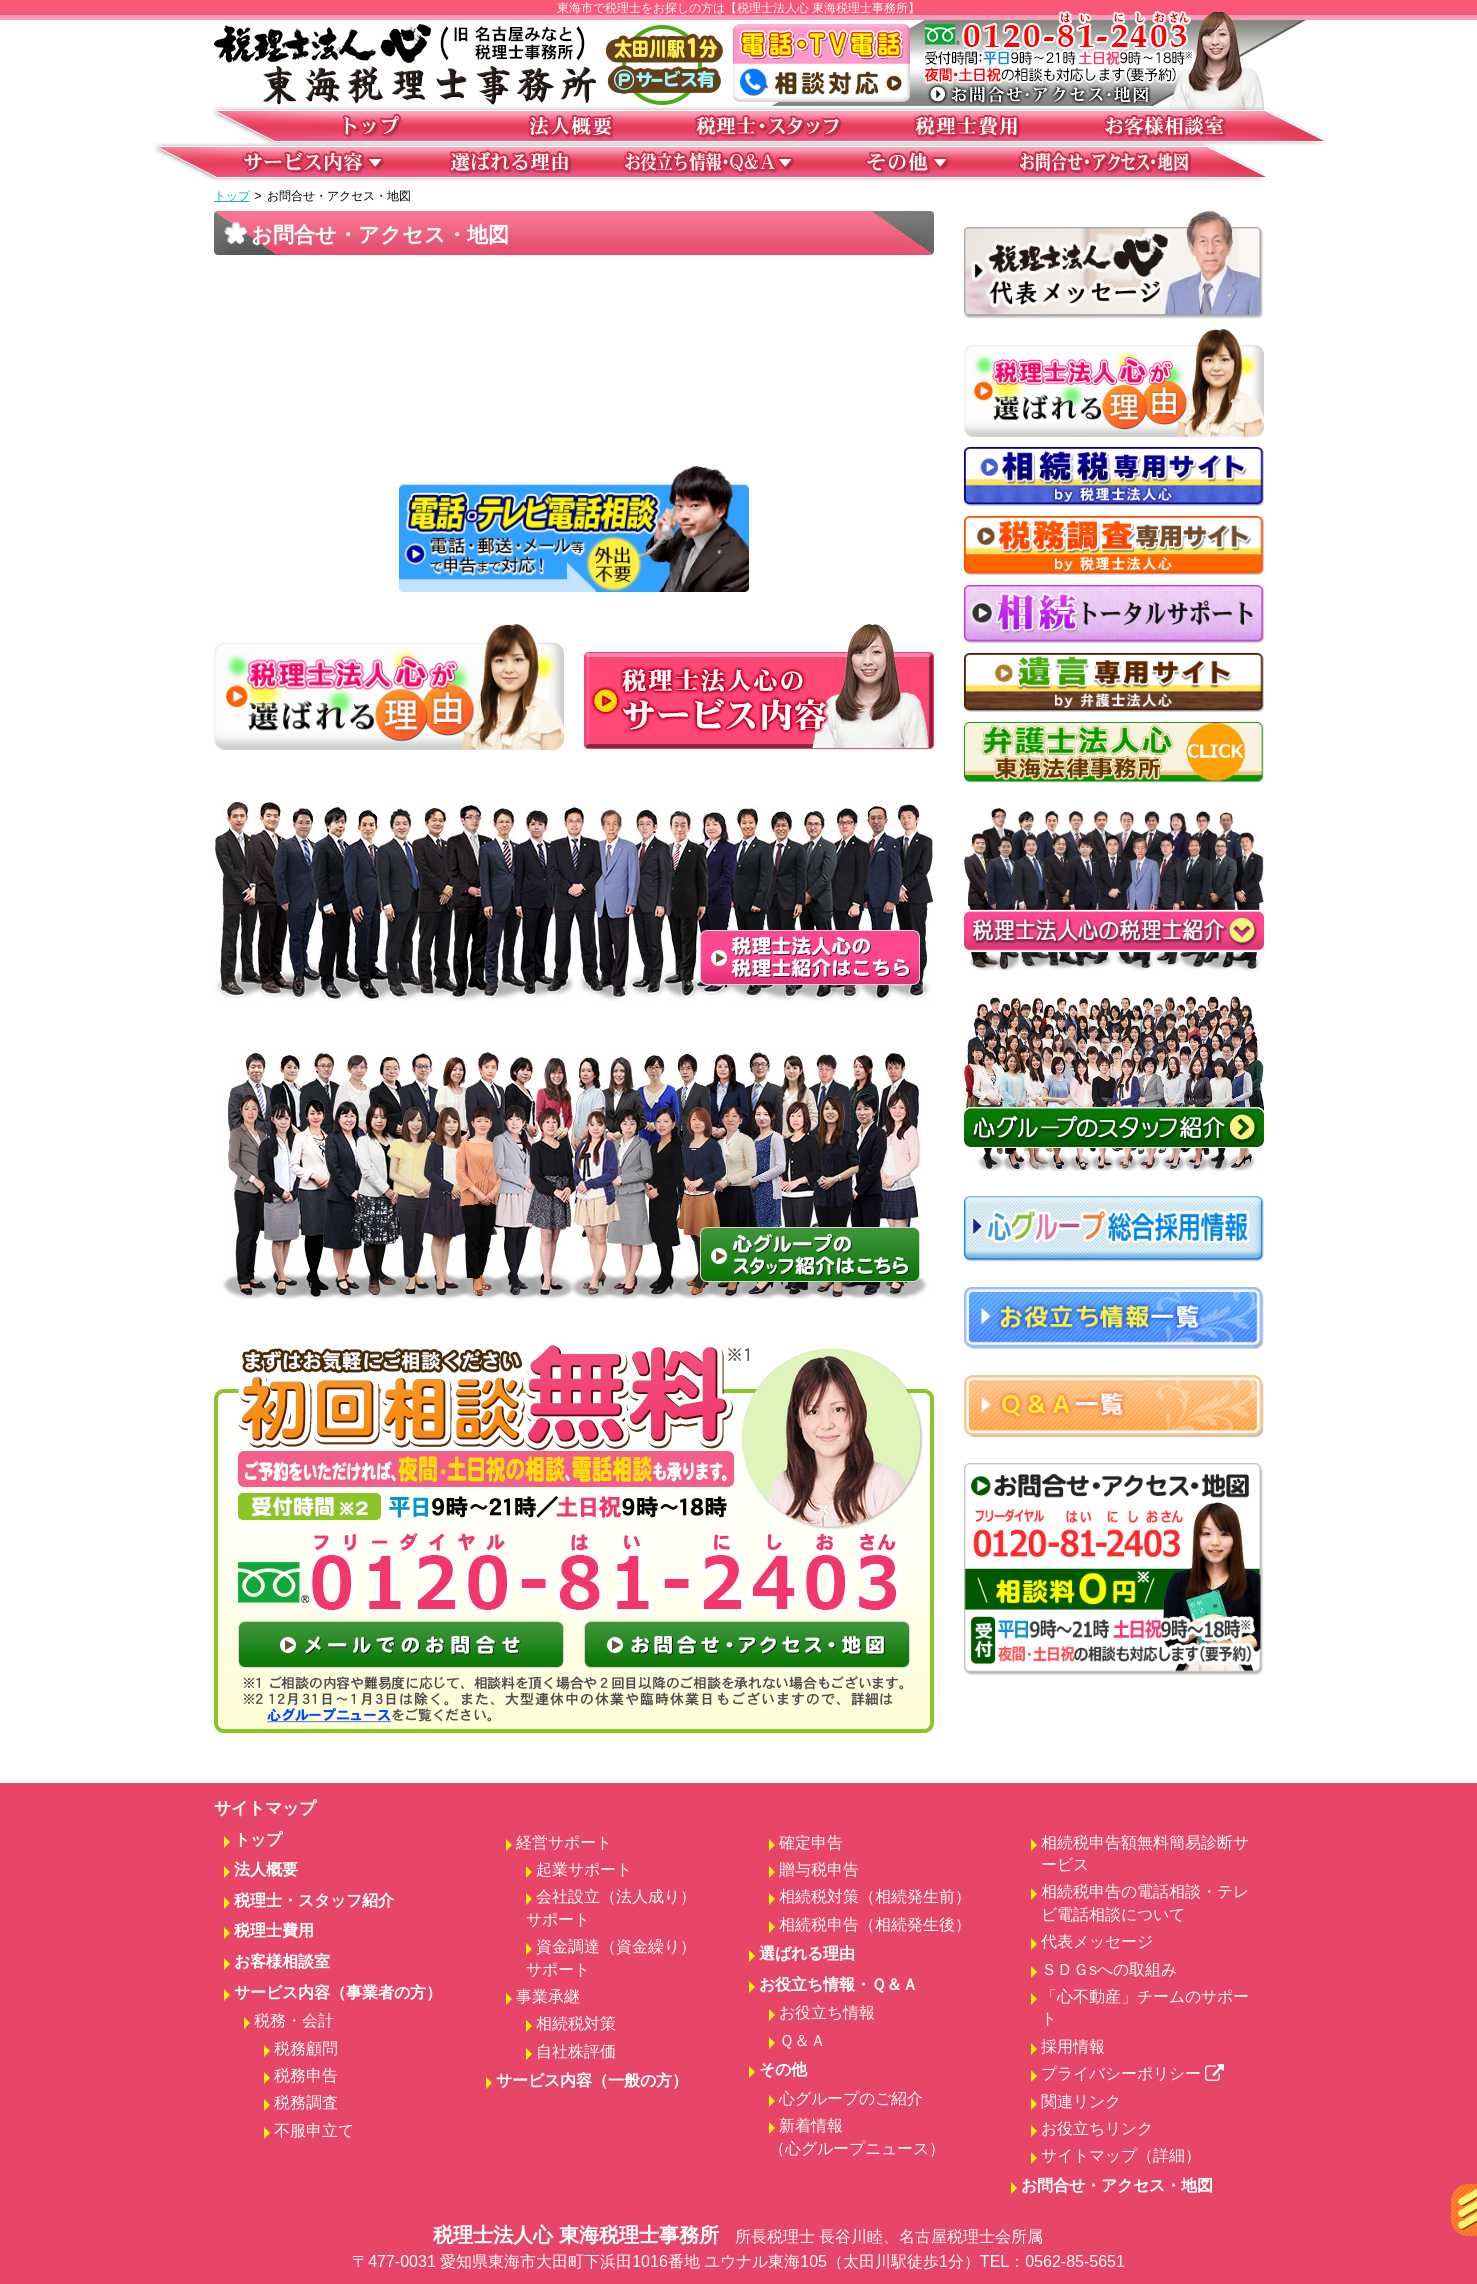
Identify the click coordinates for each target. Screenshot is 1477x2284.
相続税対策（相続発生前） (875, 1896)
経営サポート (564, 1842)
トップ (232, 196)
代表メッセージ (1097, 1941)
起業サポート (584, 1869)
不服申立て (314, 2130)
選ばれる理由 (807, 1953)
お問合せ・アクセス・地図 (1117, 2185)
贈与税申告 (819, 1869)
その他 (783, 2069)
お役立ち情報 (827, 2012)
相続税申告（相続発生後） (875, 1924)
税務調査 (306, 2102)
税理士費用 (274, 1930)
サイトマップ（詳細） (1121, 2155)
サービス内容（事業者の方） (338, 1992)
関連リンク (1081, 2101)
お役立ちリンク (1097, 2128)
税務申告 (306, 2075)
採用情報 (1073, 2046)
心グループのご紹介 (851, 2098)
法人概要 (266, 1869)
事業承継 (548, 1996)
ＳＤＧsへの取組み (1109, 1969)
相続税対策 (576, 2023)
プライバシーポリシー (1132, 2073)
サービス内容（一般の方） (592, 2080)
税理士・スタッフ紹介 (314, 1900)
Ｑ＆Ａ (802, 2040)
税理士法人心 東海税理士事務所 (739, 2249)
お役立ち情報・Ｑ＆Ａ (838, 1984)
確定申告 (811, 1842)
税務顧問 (306, 2048)
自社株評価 (576, 2051)
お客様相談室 (282, 1961)
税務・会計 (294, 2020)
